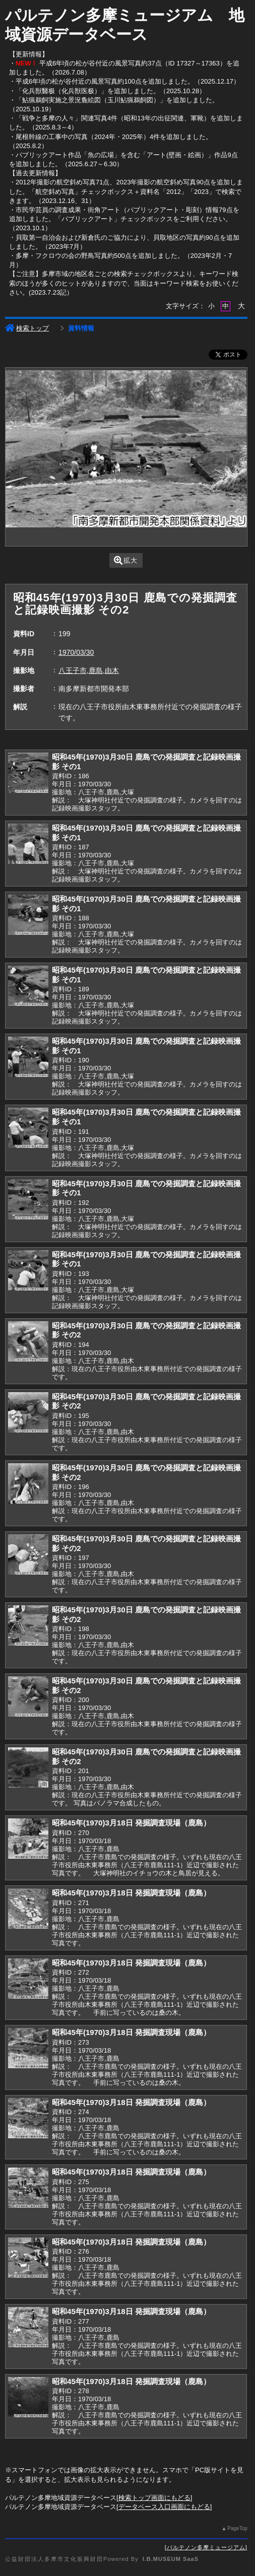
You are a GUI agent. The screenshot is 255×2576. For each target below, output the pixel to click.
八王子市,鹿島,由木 (88, 670)
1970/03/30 (76, 652)
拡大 (126, 560)
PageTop (237, 2528)
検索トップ (27, 328)
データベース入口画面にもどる (164, 2507)
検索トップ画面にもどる (154, 2497)
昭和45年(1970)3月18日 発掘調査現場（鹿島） (131, 1822)
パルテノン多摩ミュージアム (206, 2547)
